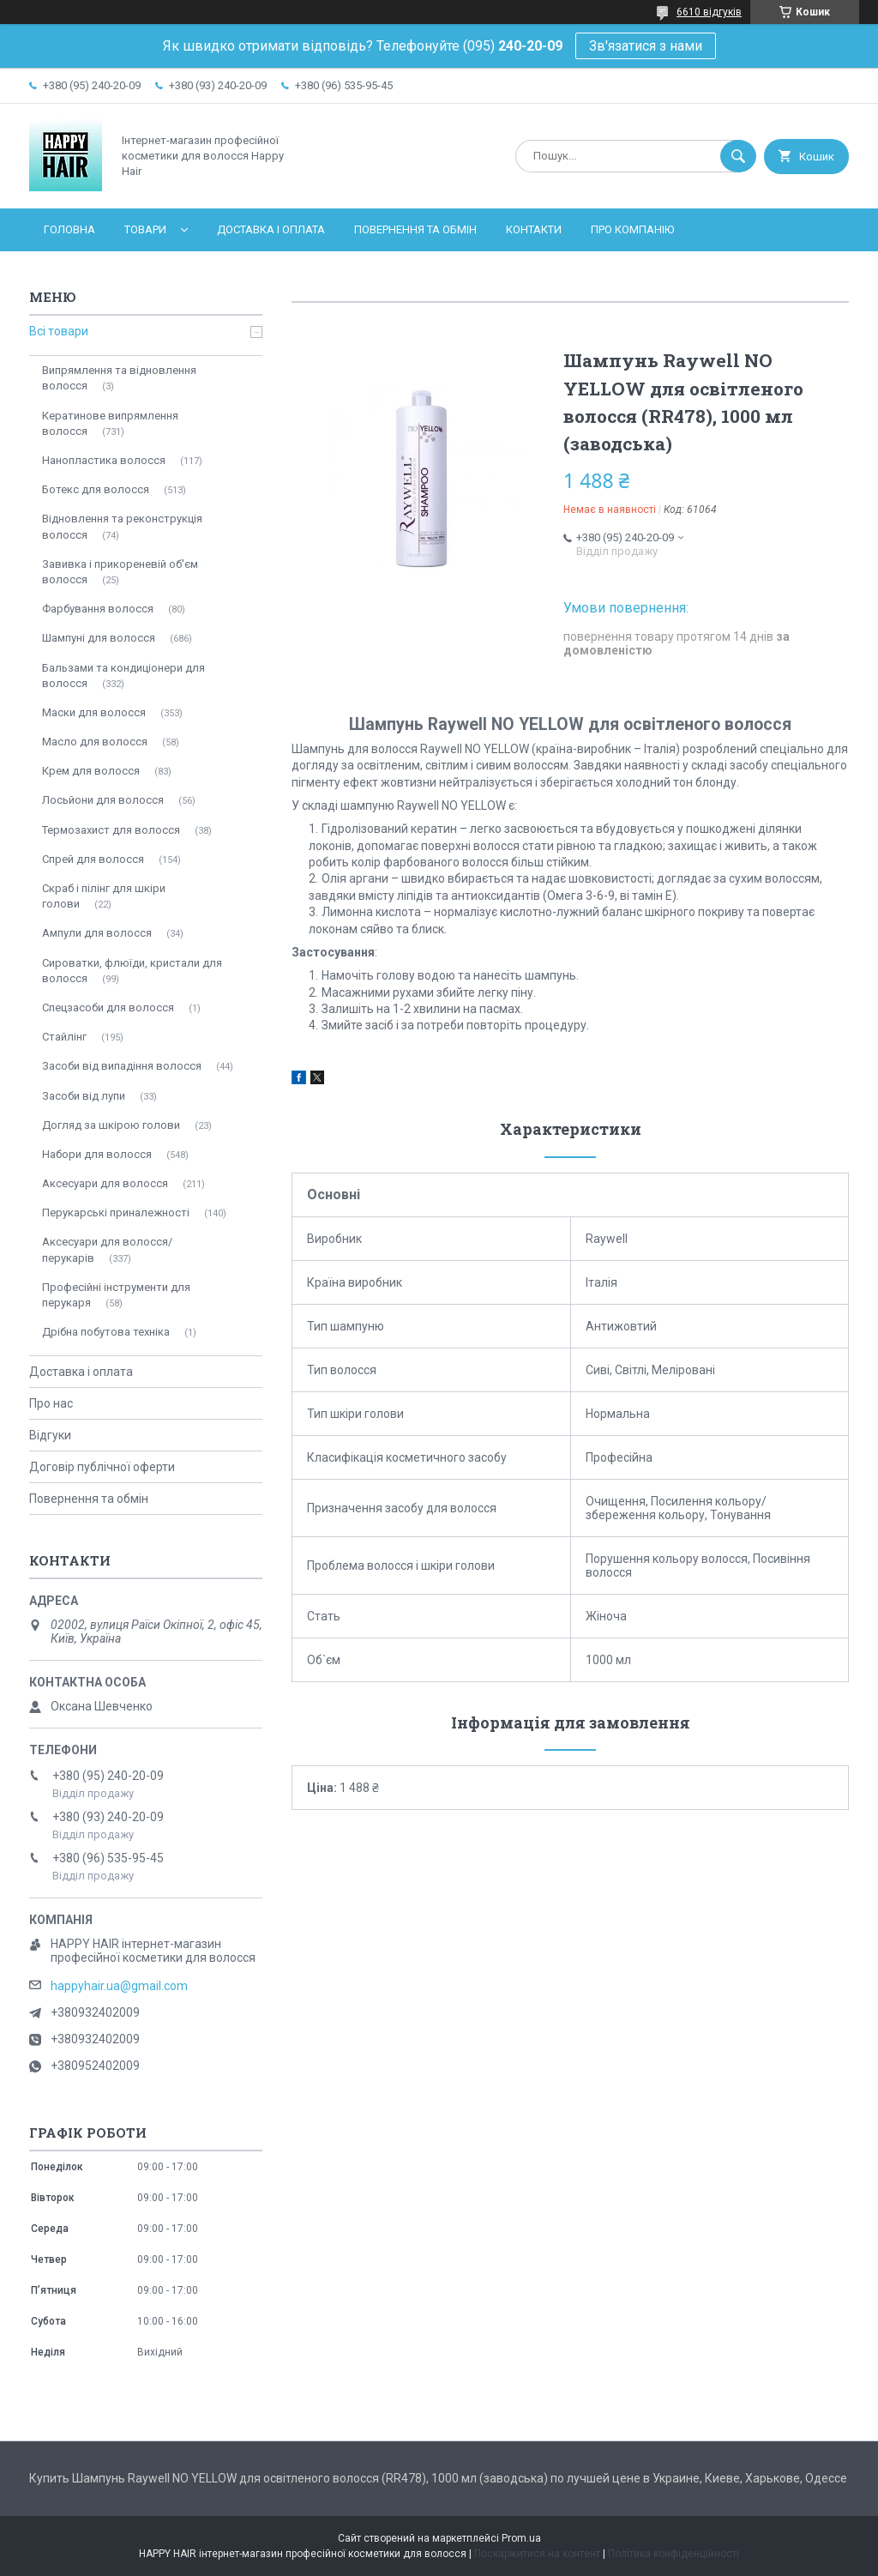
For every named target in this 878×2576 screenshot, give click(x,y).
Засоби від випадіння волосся (121, 1065)
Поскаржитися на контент (537, 2554)
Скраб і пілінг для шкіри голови (103, 896)
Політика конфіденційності (673, 2554)
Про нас (51, 1403)
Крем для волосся (91, 770)
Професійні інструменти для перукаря (116, 1295)
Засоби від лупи (83, 1095)
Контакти (534, 229)
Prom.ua (521, 2538)
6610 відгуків (709, 12)
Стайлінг (64, 1036)
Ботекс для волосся (95, 489)
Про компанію (632, 229)
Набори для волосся (97, 1154)
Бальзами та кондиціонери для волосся (123, 675)
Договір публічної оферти (102, 1467)
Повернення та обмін (415, 229)
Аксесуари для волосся (105, 1183)
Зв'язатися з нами (645, 46)
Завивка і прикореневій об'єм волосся (120, 572)
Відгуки (50, 1435)
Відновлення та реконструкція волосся (122, 526)
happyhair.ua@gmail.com (119, 1986)
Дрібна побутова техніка (106, 1331)
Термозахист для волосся (111, 829)
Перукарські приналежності (115, 1212)
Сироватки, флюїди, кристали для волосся (132, 970)
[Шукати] (738, 156)
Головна (69, 229)
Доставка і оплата (271, 229)
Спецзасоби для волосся (108, 1007)
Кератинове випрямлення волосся (110, 423)
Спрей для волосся (93, 859)
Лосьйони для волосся (103, 799)
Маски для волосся (94, 712)
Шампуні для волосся (98, 637)
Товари (145, 229)
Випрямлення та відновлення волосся (119, 378)
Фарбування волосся (97, 608)
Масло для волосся (94, 741)
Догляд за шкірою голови (111, 1125)
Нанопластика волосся (103, 460)
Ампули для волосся (97, 932)
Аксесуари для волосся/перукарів (107, 1249)
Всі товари (58, 331)
